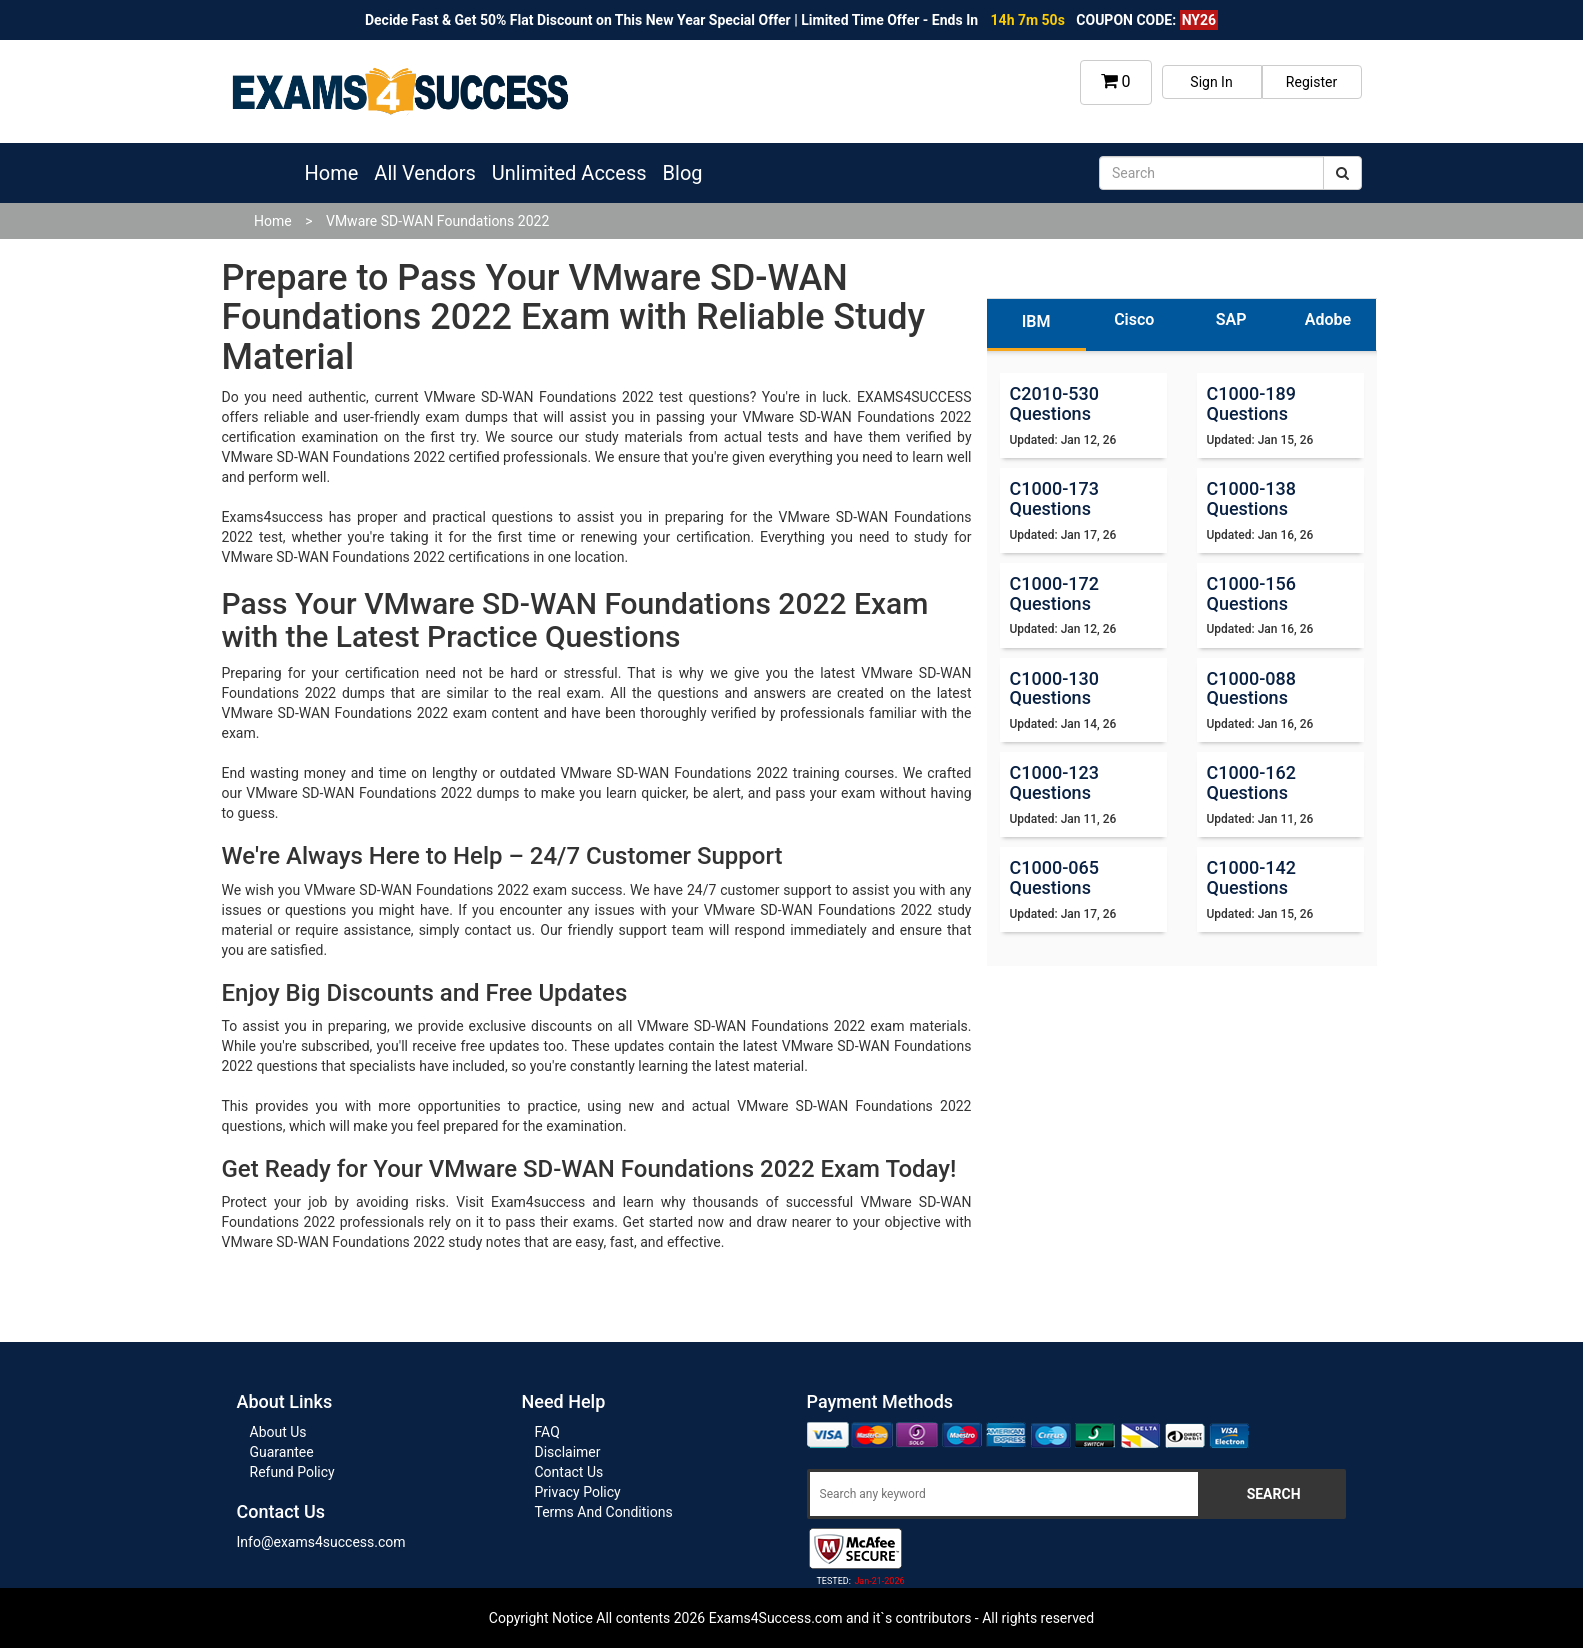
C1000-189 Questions (1251, 403)
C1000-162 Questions (1251, 782)
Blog (683, 173)
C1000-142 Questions (1251, 877)
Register (1311, 82)
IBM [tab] (1036, 321)
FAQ (547, 1432)
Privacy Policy (578, 1492)
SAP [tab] (1231, 319)
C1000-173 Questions (1054, 498)
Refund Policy (292, 1472)
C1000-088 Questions (1251, 688)
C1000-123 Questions (1054, 782)
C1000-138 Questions (1251, 498)
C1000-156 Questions (1251, 593)
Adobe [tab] (1328, 319)
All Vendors (424, 173)
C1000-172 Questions (1054, 593)
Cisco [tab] (1134, 319)
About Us (278, 1432)
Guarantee (282, 1452)
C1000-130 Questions (1054, 688)
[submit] (1342, 173)
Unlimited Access (569, 173)
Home (332, 173)
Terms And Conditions (604, 1512)
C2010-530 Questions (1054, 403)
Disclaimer (568, 1452)
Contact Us (569, 1472)
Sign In (1211, 82)
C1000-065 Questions (1054, 877)
